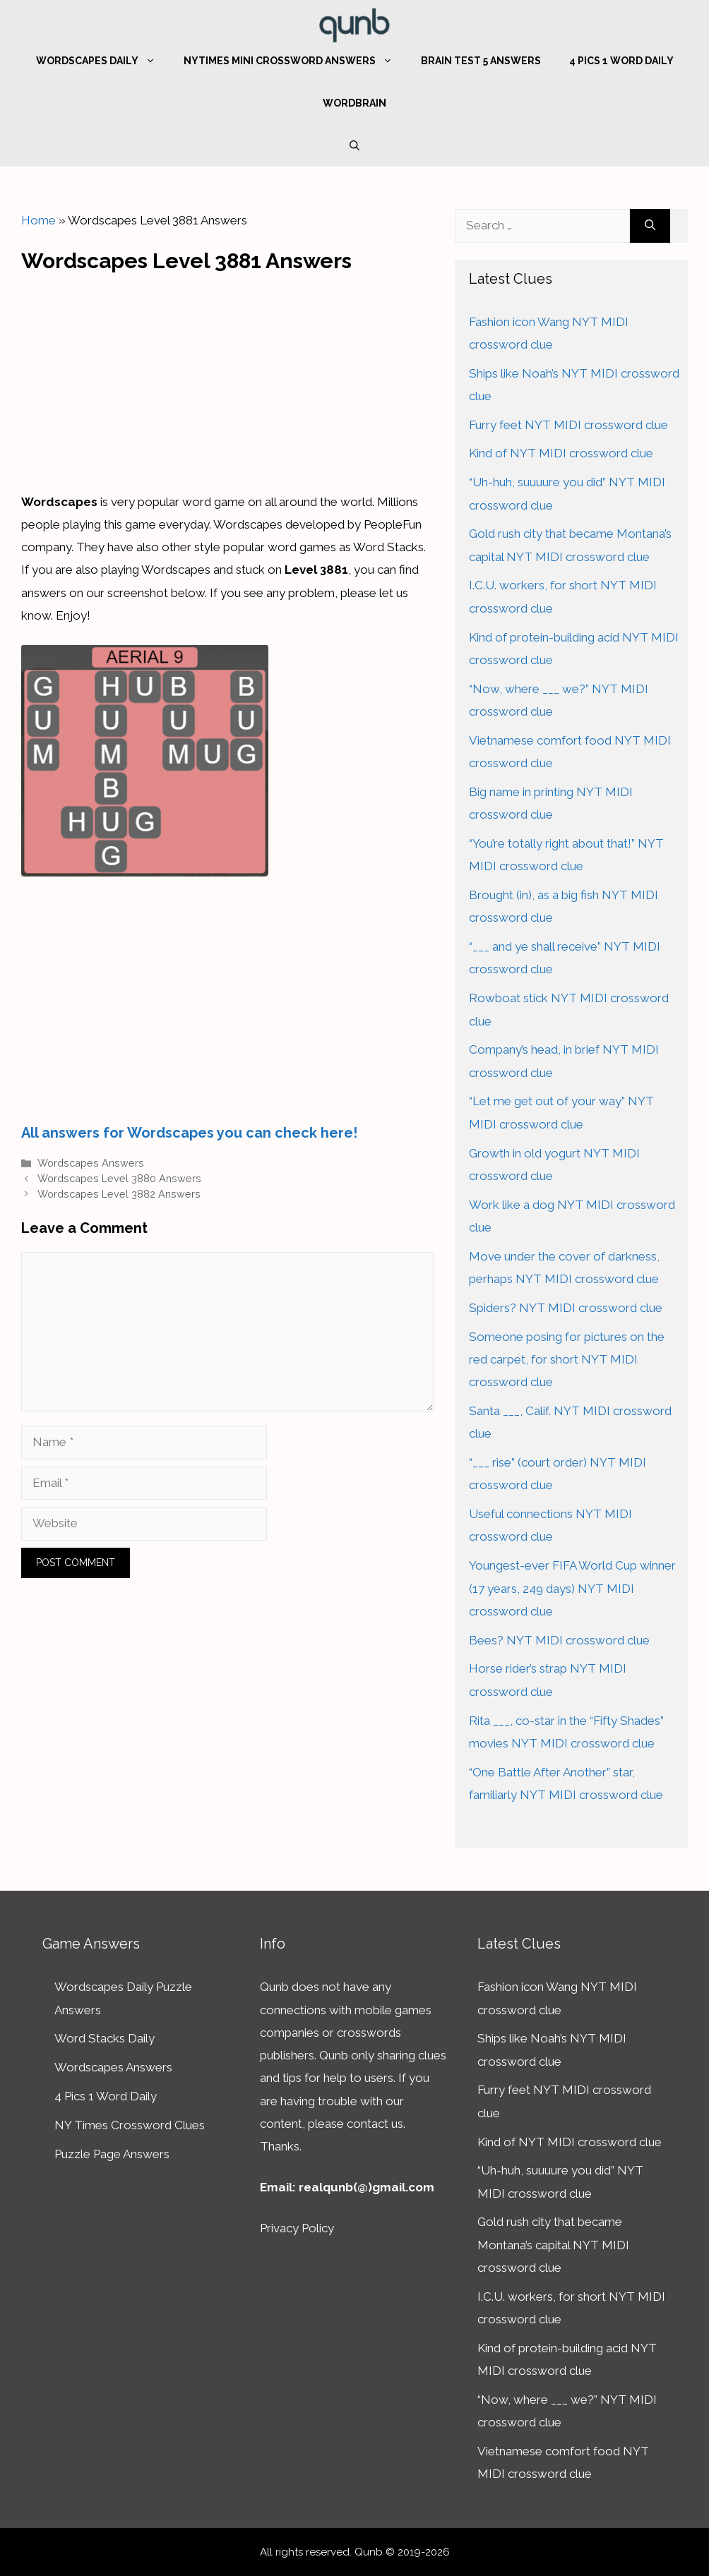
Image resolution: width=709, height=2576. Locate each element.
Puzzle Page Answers (111, 2154)
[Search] (650, 226)
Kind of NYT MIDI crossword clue (561, 453)
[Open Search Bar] (354, 145)
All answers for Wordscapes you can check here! (189, 1132)
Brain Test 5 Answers (481, 60)
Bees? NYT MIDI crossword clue (559, 1640)
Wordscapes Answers (90, 1163)
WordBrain (354, 103)
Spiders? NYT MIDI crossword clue (565, 1308)
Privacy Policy (297, 2228)
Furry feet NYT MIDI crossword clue (568, 425)
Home (38, 220)
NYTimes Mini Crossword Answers (295, 61)
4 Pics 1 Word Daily (621, 60)
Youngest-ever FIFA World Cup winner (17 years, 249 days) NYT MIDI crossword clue (572, 1588)
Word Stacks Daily (104, 2038)
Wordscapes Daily (102, 61)
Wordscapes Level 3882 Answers (119, 1194)
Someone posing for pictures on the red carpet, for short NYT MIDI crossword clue (567, 1360)
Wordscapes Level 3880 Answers (119, 1178)
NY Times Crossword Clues (129, 2125)
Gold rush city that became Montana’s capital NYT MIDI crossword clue (553, 2245)
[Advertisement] (227, 378)
